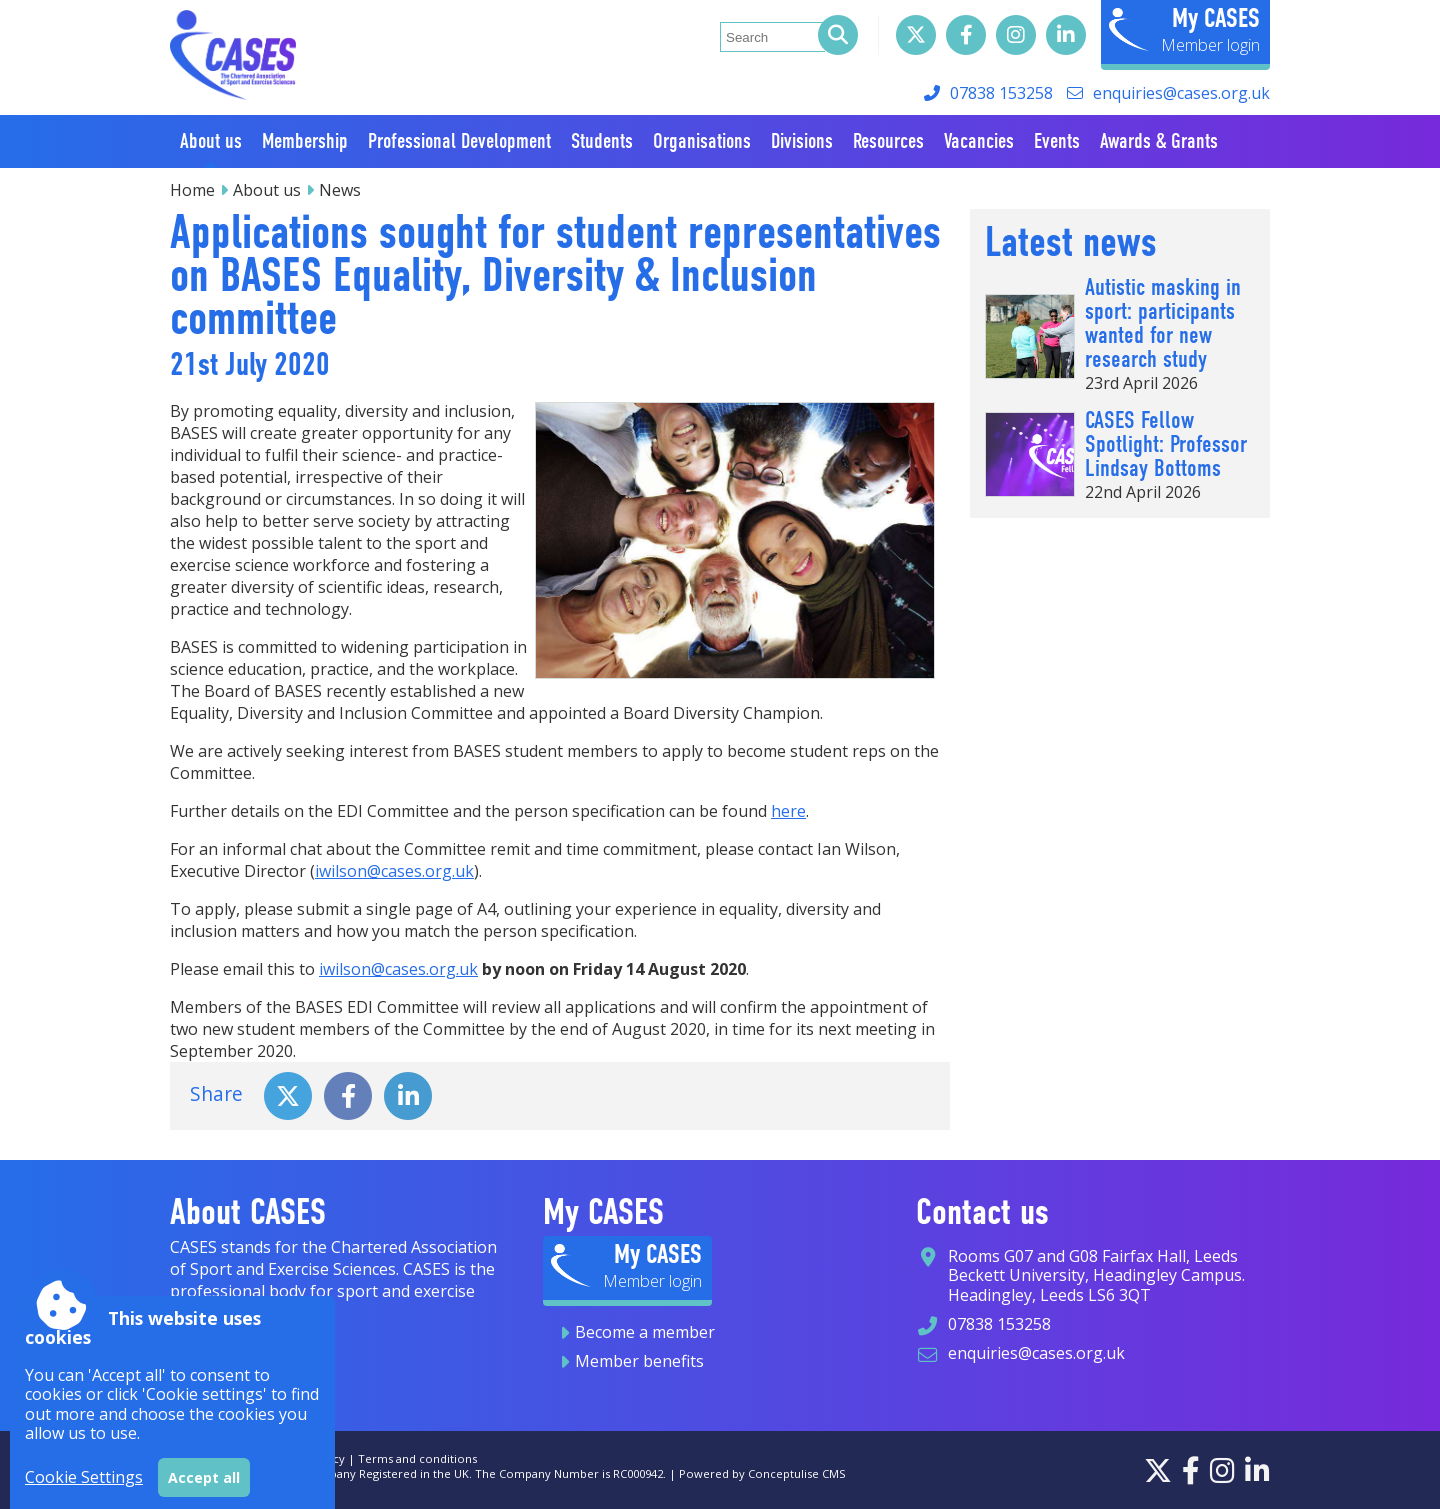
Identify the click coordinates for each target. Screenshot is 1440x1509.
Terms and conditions (417, 1458)
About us (267, 190)
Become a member (645, 1332)
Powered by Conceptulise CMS (762, 1473)
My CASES (1216, 18)
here (788, 811)
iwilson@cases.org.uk (394, 871)
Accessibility (202, 1458)
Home (192, 190)
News (340, 190)
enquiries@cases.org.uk (1181, 93)
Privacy (325, 1458)
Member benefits (639, 1361)
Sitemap (270, 1458)
